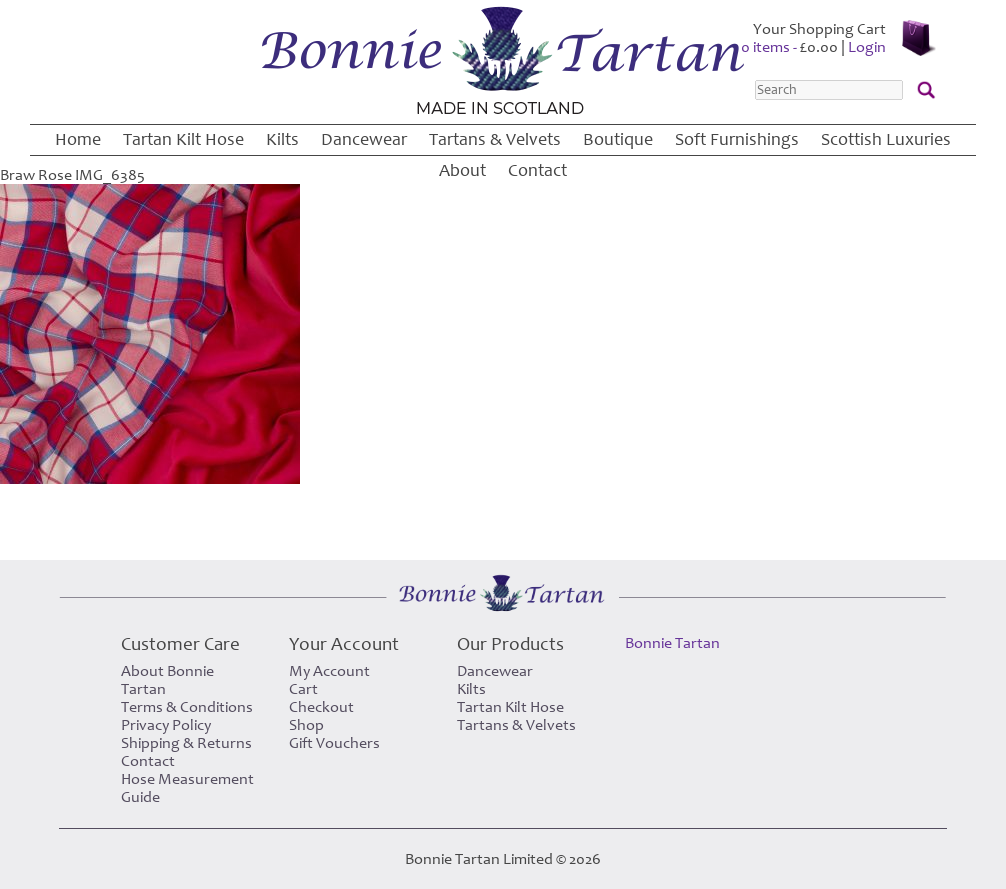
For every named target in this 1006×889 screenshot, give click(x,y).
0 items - (789, 47)
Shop (306, 725)
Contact (537, 170)
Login (867, 47)
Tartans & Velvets (495, 139)
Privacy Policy (166, 725)
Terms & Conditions (187, 707)
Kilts (282, 139)
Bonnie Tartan (672, 643)
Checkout (321, 707)
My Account (329, 671)
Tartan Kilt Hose (183, 139)
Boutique (618, 139)
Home (78, 139)
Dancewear (364, 139)
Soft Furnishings (737, 139)
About (462, 170)
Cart (303, 689)
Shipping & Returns (186, 743)
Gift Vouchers (334, 743)
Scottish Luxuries (886, 139)
